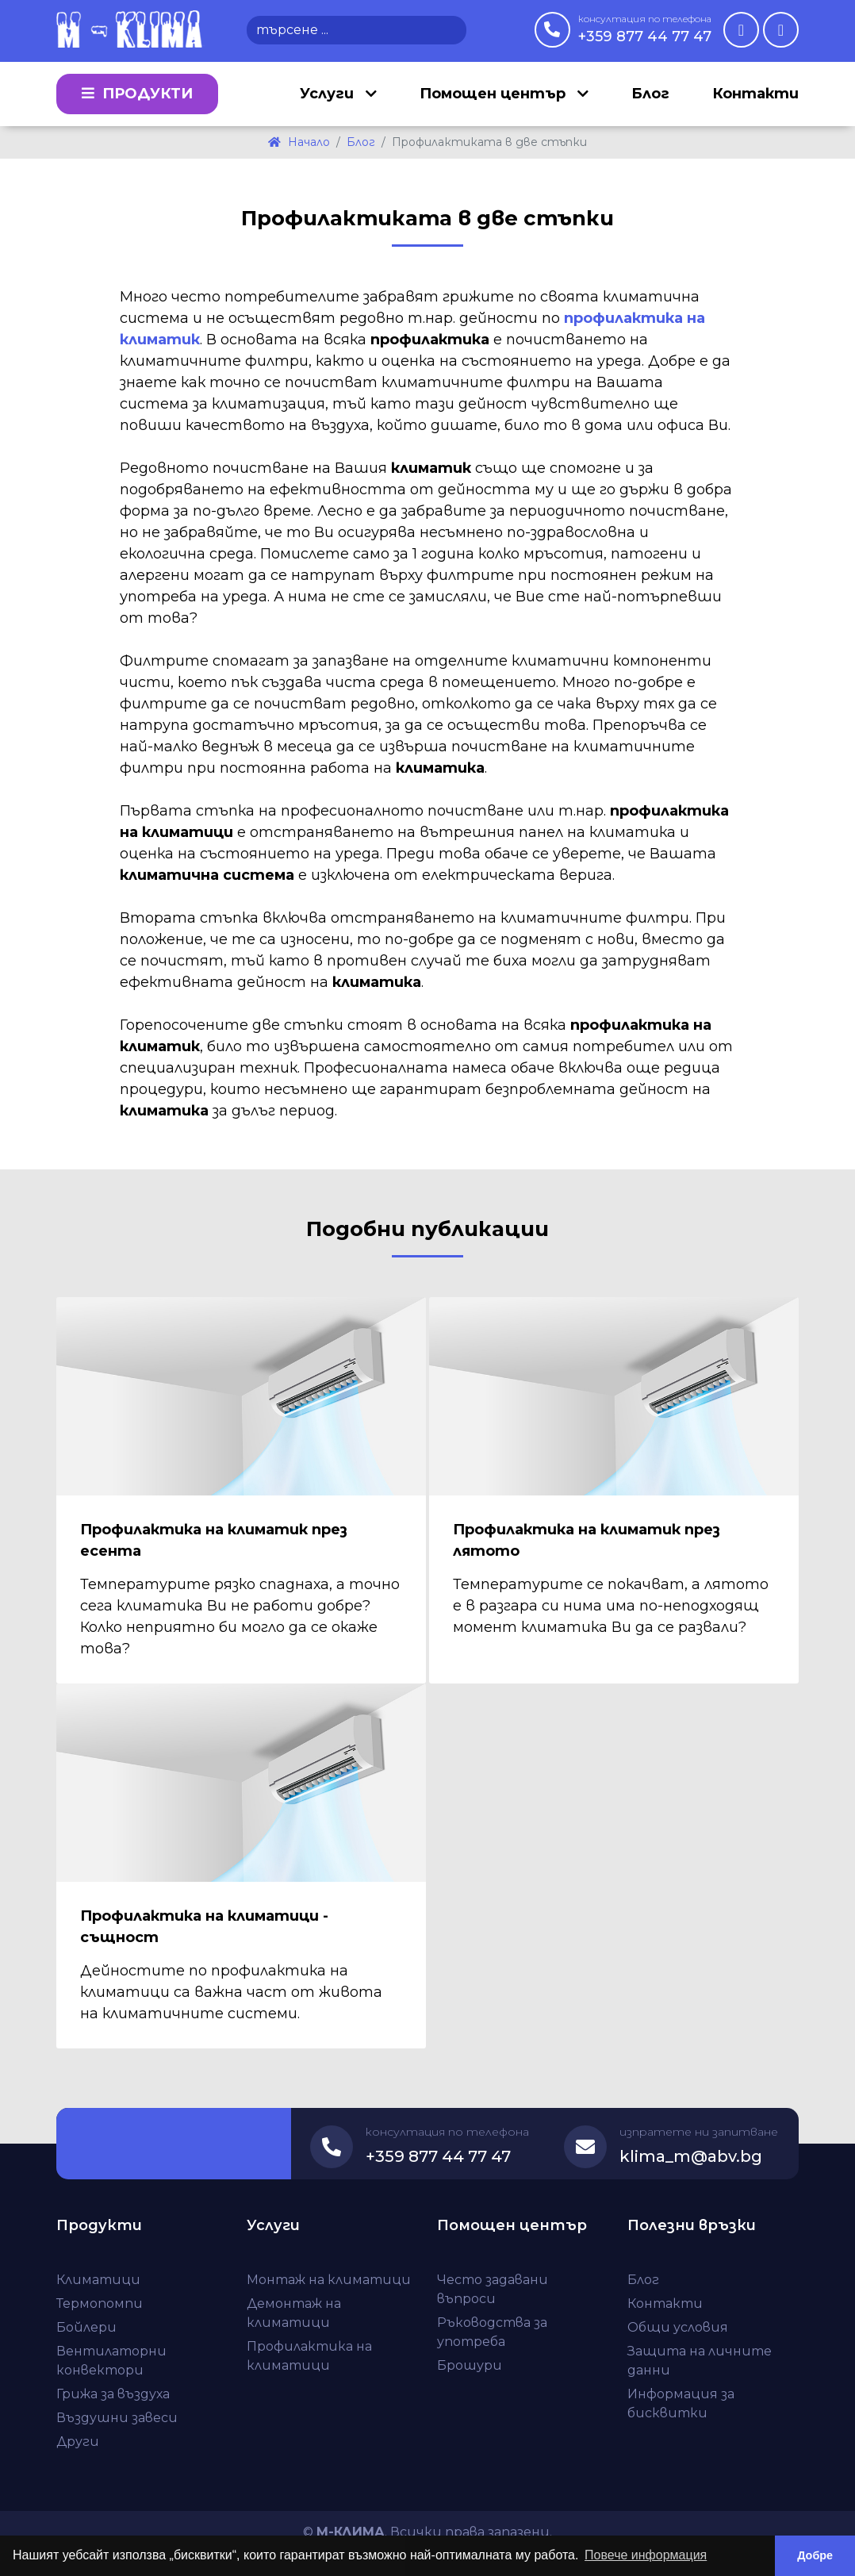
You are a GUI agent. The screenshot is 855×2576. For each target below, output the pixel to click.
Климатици (98, 2279)
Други (77, 2441)
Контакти (755, 93)
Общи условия (677, 2327)
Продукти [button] (137, 93)
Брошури (469, 2365)
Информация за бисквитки (680, 2403)
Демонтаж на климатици (294, 2313)
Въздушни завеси (117, 2417)
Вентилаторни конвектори (111, 2361)
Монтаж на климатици (329, 2279)
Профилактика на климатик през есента (213, 1540)
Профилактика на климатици (309, 2356)
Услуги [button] (329, 93)
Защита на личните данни (699, 2361)
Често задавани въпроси (492, 2289)
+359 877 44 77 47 (644, 28)
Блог (650, 93)
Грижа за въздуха (113, 2393)
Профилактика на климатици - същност (204, 1926)
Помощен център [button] (494, 93)
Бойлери (86, 2327)
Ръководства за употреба (492, 2332)
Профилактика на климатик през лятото (586, 1540)
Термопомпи (99, 2303)
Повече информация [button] (646, 2555)
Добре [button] (815, 2555)
